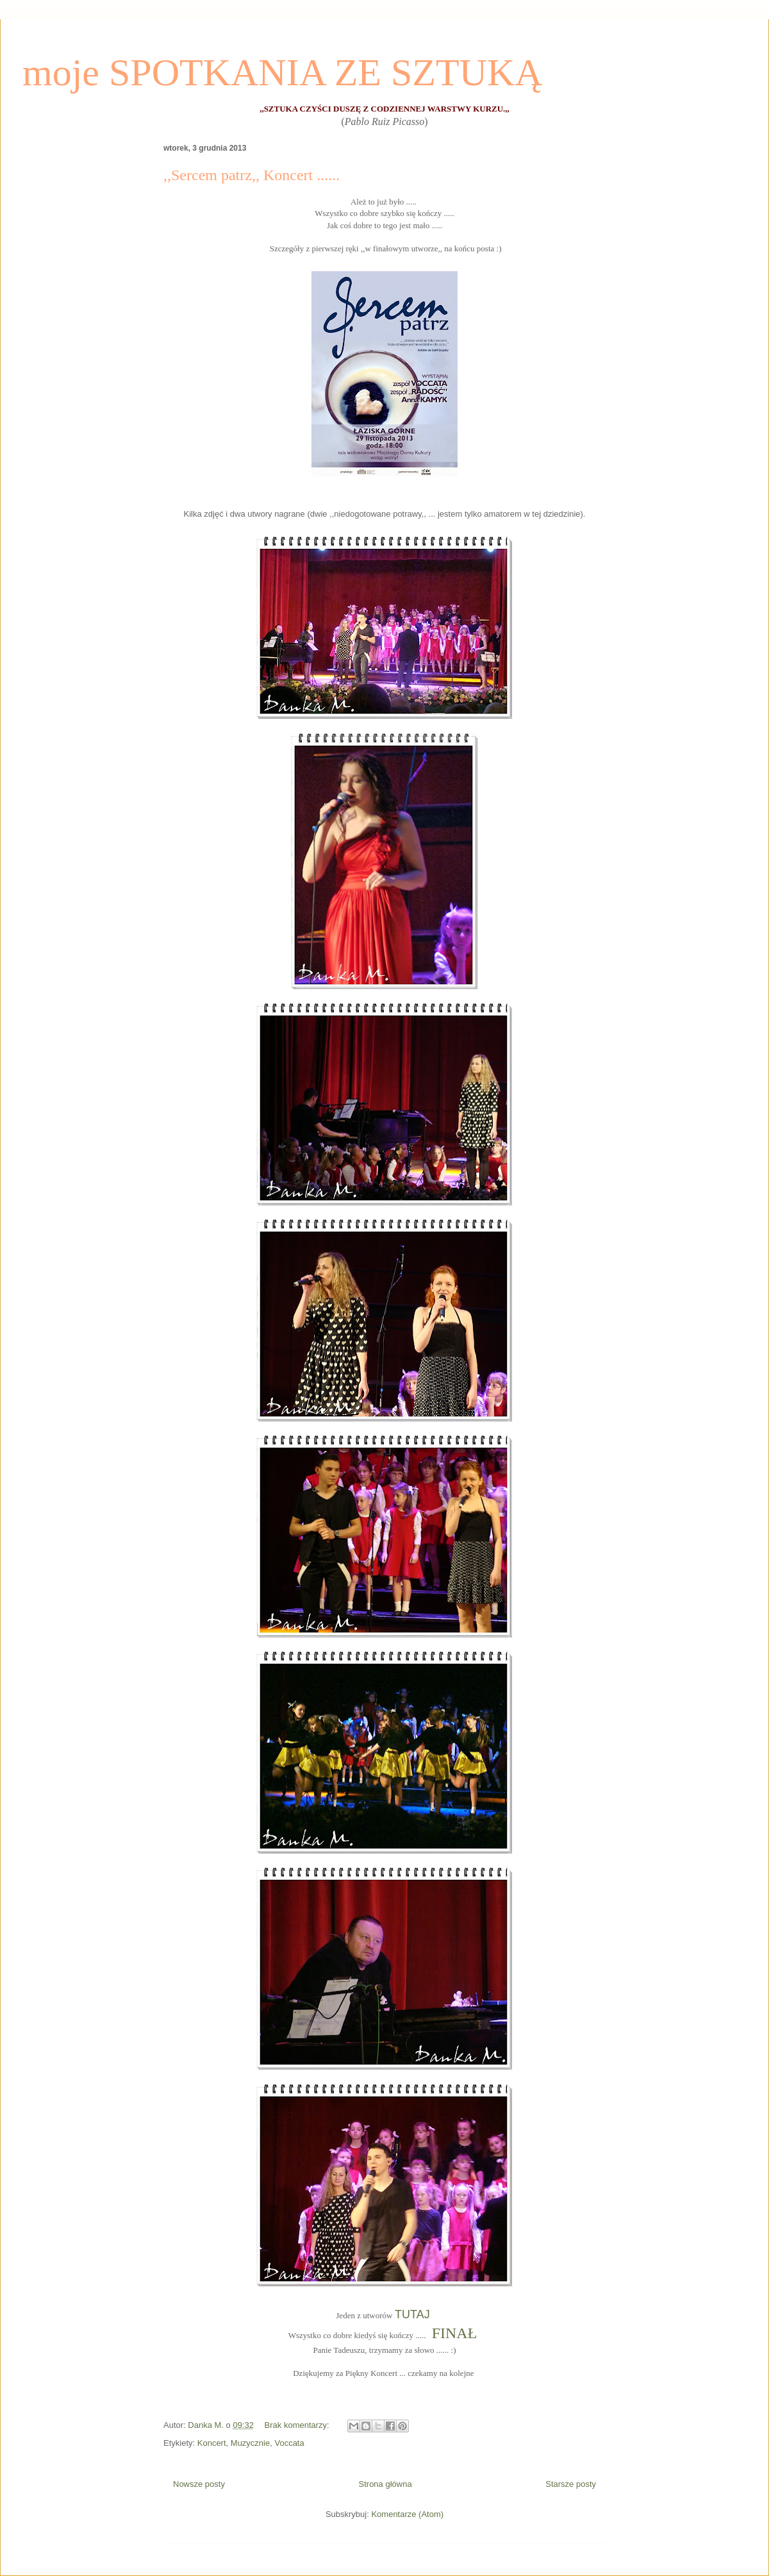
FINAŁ (454, 2333)
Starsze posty (570, 2484)
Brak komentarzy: (298, 2425)
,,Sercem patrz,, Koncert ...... (251, 175)
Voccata (289, 2443)
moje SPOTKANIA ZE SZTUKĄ (282, 72)
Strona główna (385, 2484)
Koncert (211, 2443)
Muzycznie (250, 2443)
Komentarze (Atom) (407, 2514)
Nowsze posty (199, 2484)
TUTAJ (414, 2314)
